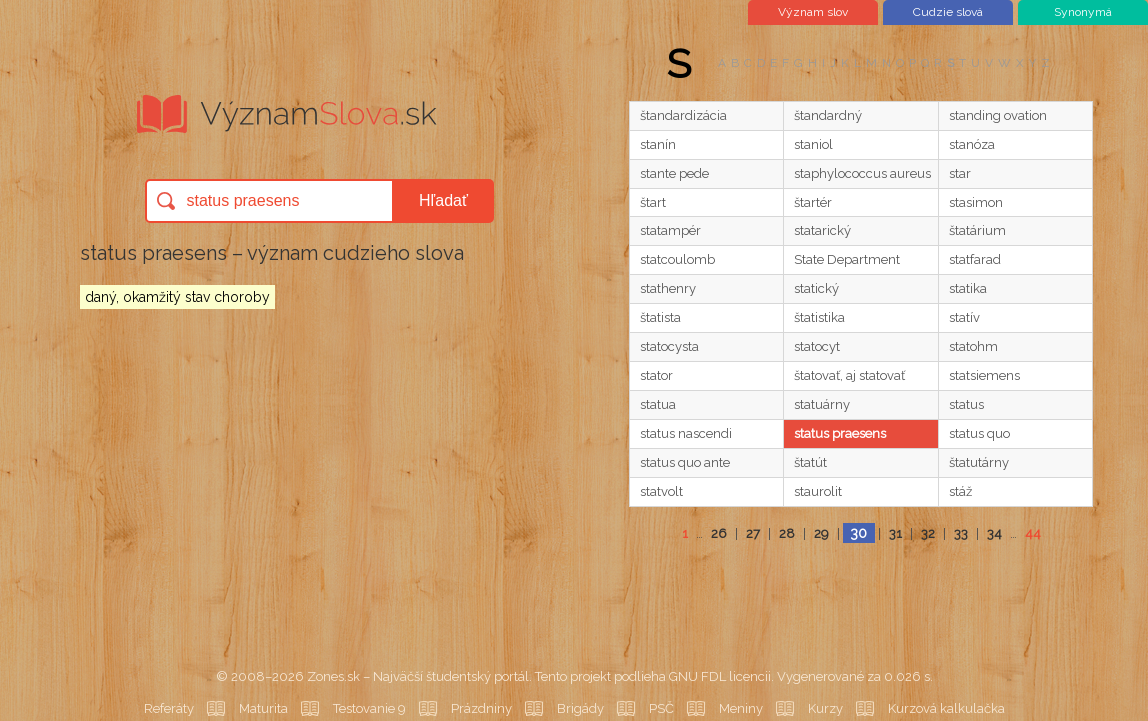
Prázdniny (481, 708)
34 (994, 533)
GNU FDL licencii (720, 676)
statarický (822, 230)
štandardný (828, 115)
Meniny (741, 708)
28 (787, 533)
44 (1033, 533)
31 (895, 533)
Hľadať (443, 200)
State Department (847, 259)
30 (858, 533)
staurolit (818, 491)
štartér (813, 202)
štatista (660, 317)
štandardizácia (683, 115)
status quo (979, 433)
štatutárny (979, 462)
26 (719, 533)
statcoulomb (677, 259)
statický (816, 288)
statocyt (817, 346)
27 (753, 533)
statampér (670, 230)
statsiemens (984, 375)
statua (658, 404)
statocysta (669, 346)
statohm (973, 346)
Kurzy (825, 708)
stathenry (668, 288)
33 (961, 533)
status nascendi (686, 433)
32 (928, 533)
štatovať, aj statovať (849, 375)
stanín (658, 144)
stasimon (976, 202)
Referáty (169, 708)
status (966, 404)
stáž (960, 491)
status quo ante (685, 462)
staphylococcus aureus (862, 173)
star (960, 173)
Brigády (580, 708)
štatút (810, 462)
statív (964, 317)
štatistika (819, 317)
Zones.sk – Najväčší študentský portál (418, 676)
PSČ (661, 708)
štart (653, 202)
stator (656, 375)
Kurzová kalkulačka (946, 708)
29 (821, 533)
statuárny (822, 404)
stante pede (674, 173)
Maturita (263, 708)
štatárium (977, 230)
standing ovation (998, 115)
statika (968, 288)
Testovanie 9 (369, 708)
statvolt (661, 491)
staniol (813, 144)
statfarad (975, 259)
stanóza (972, 144)
